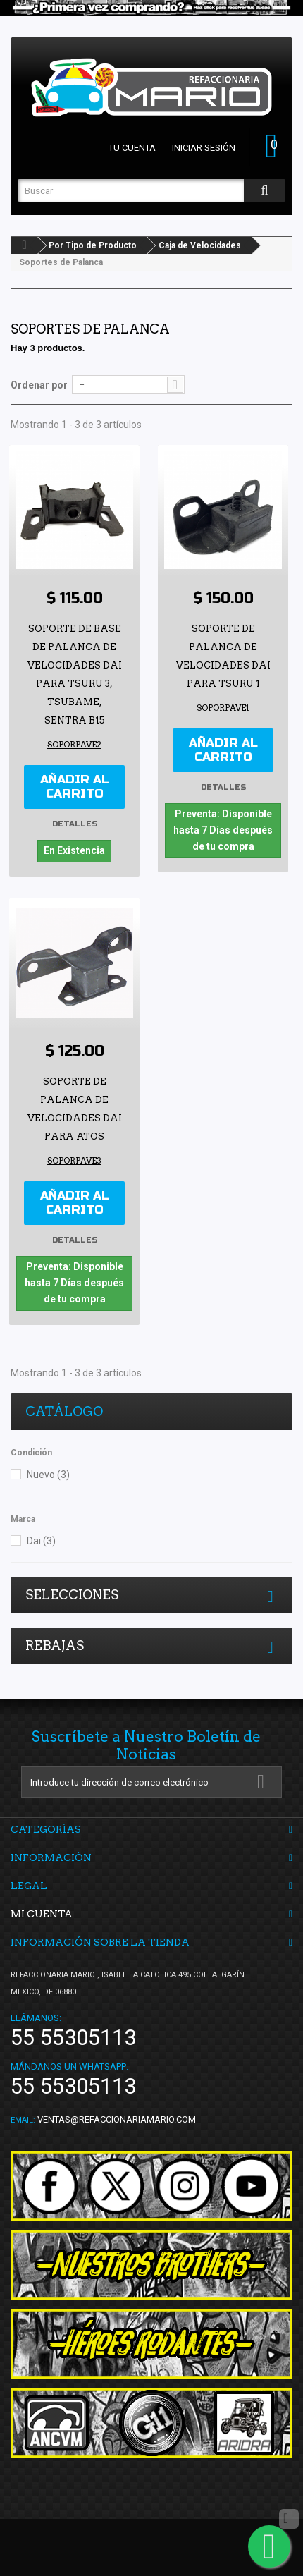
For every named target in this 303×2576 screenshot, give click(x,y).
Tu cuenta (132, 147)
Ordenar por (39, 385)
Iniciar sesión (203, 147)
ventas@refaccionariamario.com (116, 2119)
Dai (41, 1540)
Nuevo (48, 1474)
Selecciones (71, 1594)
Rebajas (54, 1645)
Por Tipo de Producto (93, 245)
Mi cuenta (42, 1913)
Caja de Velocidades (200, 245)
